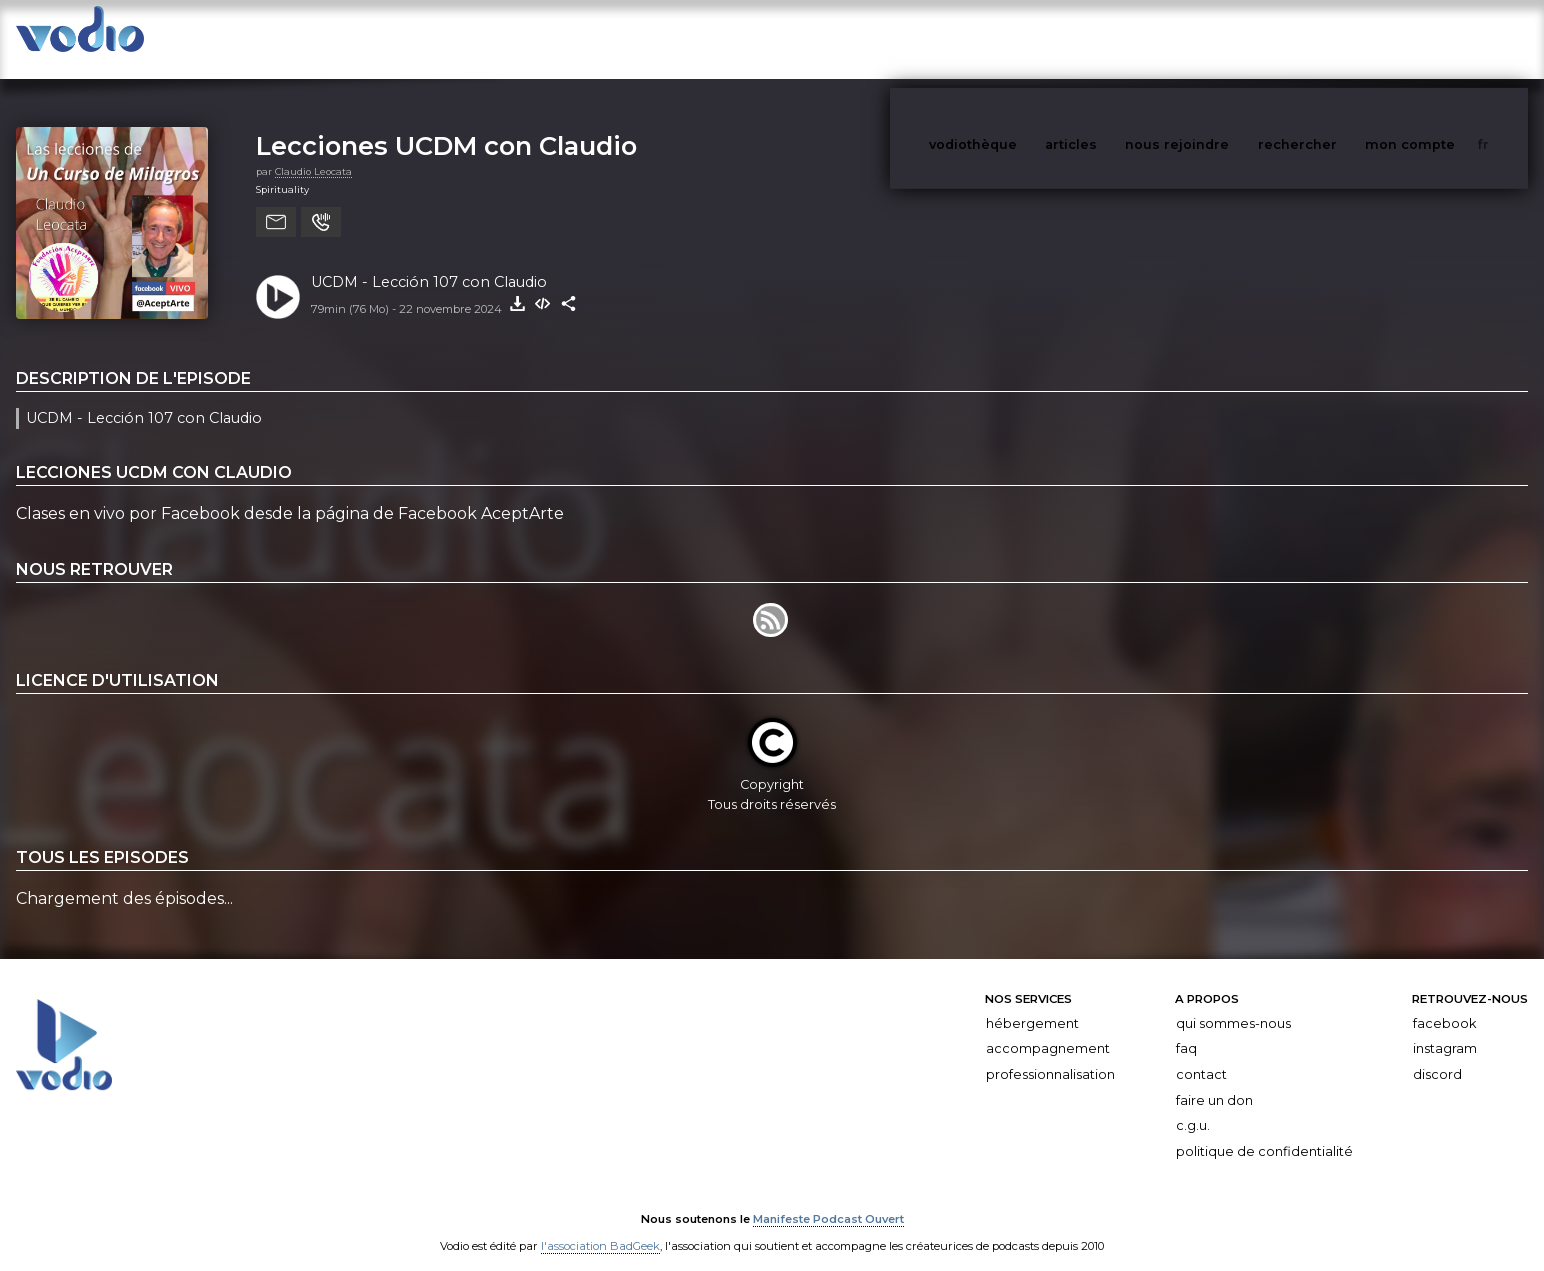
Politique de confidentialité (1264, 1131)
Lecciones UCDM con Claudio (446, 125)
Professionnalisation (1050, 1054)
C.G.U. (1193, 1105)
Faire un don (1214, 1080)
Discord (1437, 1054)
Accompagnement (1048, 1028)
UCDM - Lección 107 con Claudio (429, 262)
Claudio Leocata (313, 151)
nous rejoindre (1218, 38)
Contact (1201, 1054)
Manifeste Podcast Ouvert (828, 1199)
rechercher (1334, 38)
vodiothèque (1021, 38)
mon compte (1443, 38)
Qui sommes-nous (1233, 1003)
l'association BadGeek (600, 1227)
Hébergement (1032, 1003)
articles (1116, 38)
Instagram (1445, 1028)
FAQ (1186, 1028)
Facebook (1444, 1003)
